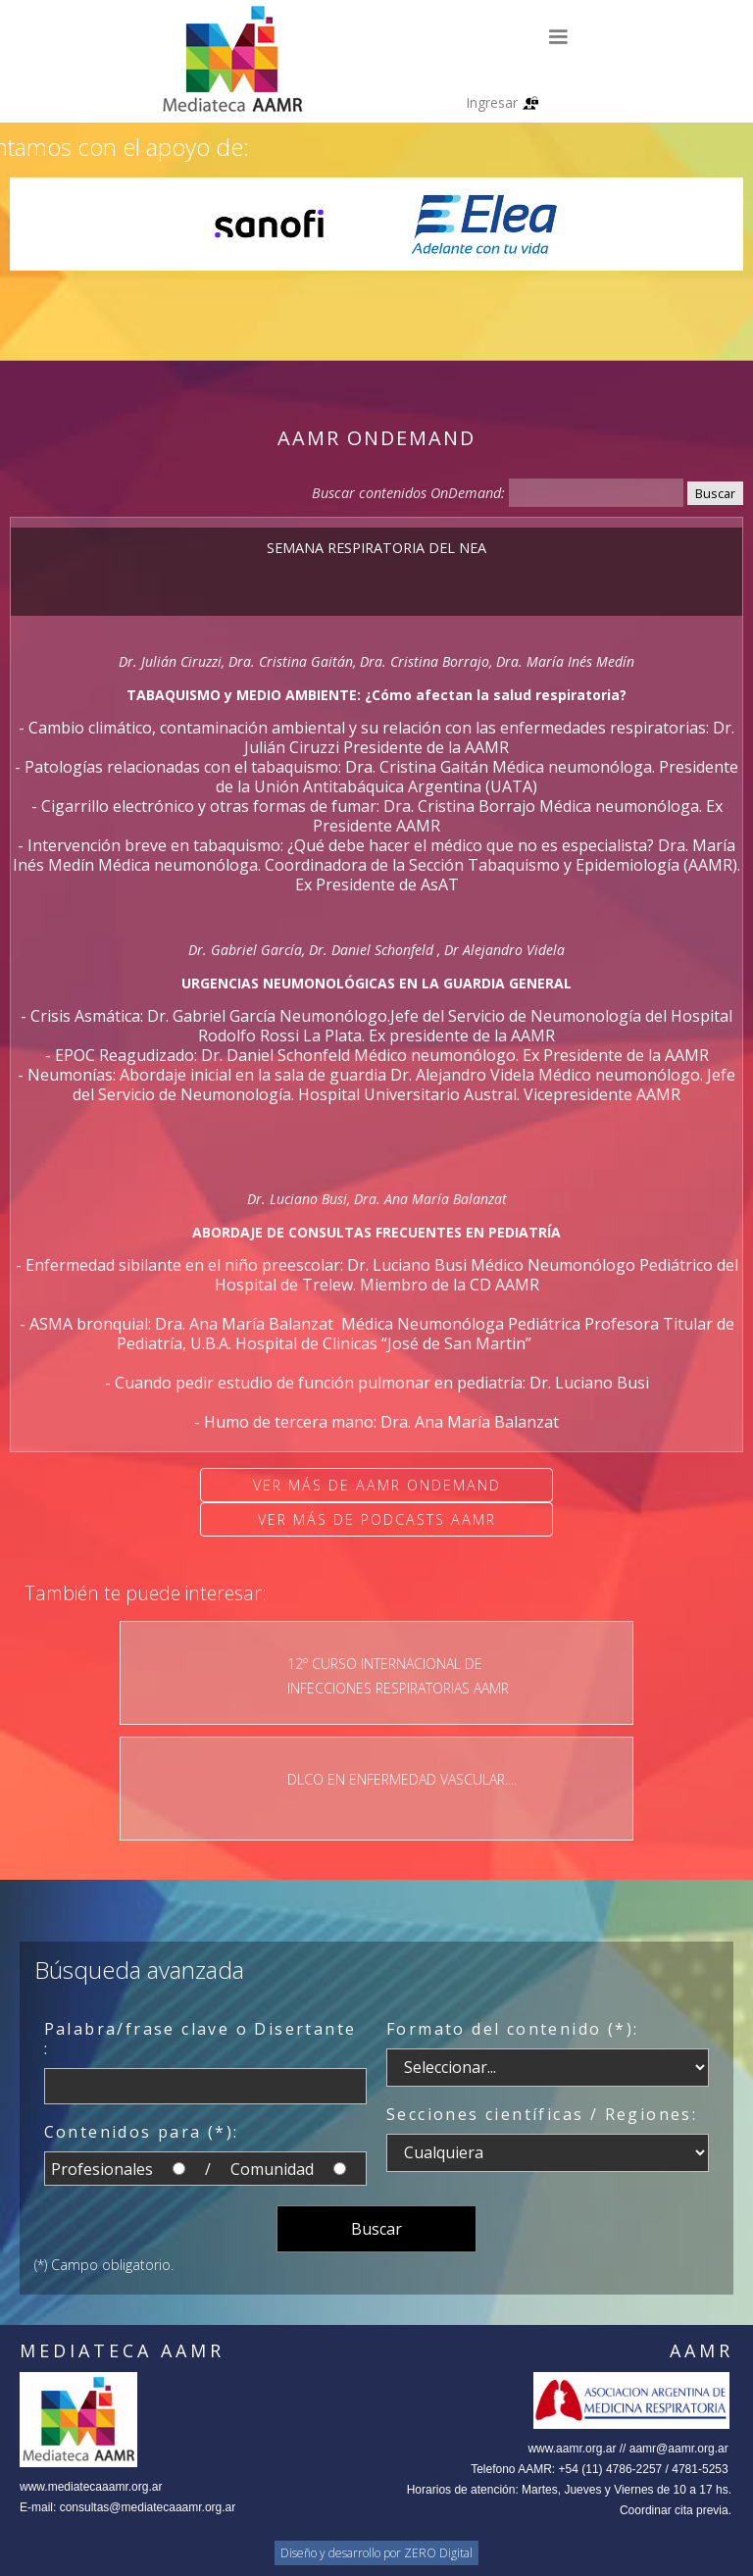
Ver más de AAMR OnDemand (377, 1485)
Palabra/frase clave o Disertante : (200, 2038)
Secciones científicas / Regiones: (541, 2114)
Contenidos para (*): (141, 2132)
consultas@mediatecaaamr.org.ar (148, 2507)
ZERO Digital (438, 2553)
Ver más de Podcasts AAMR (377, 1519)
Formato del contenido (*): (512, 2029)
